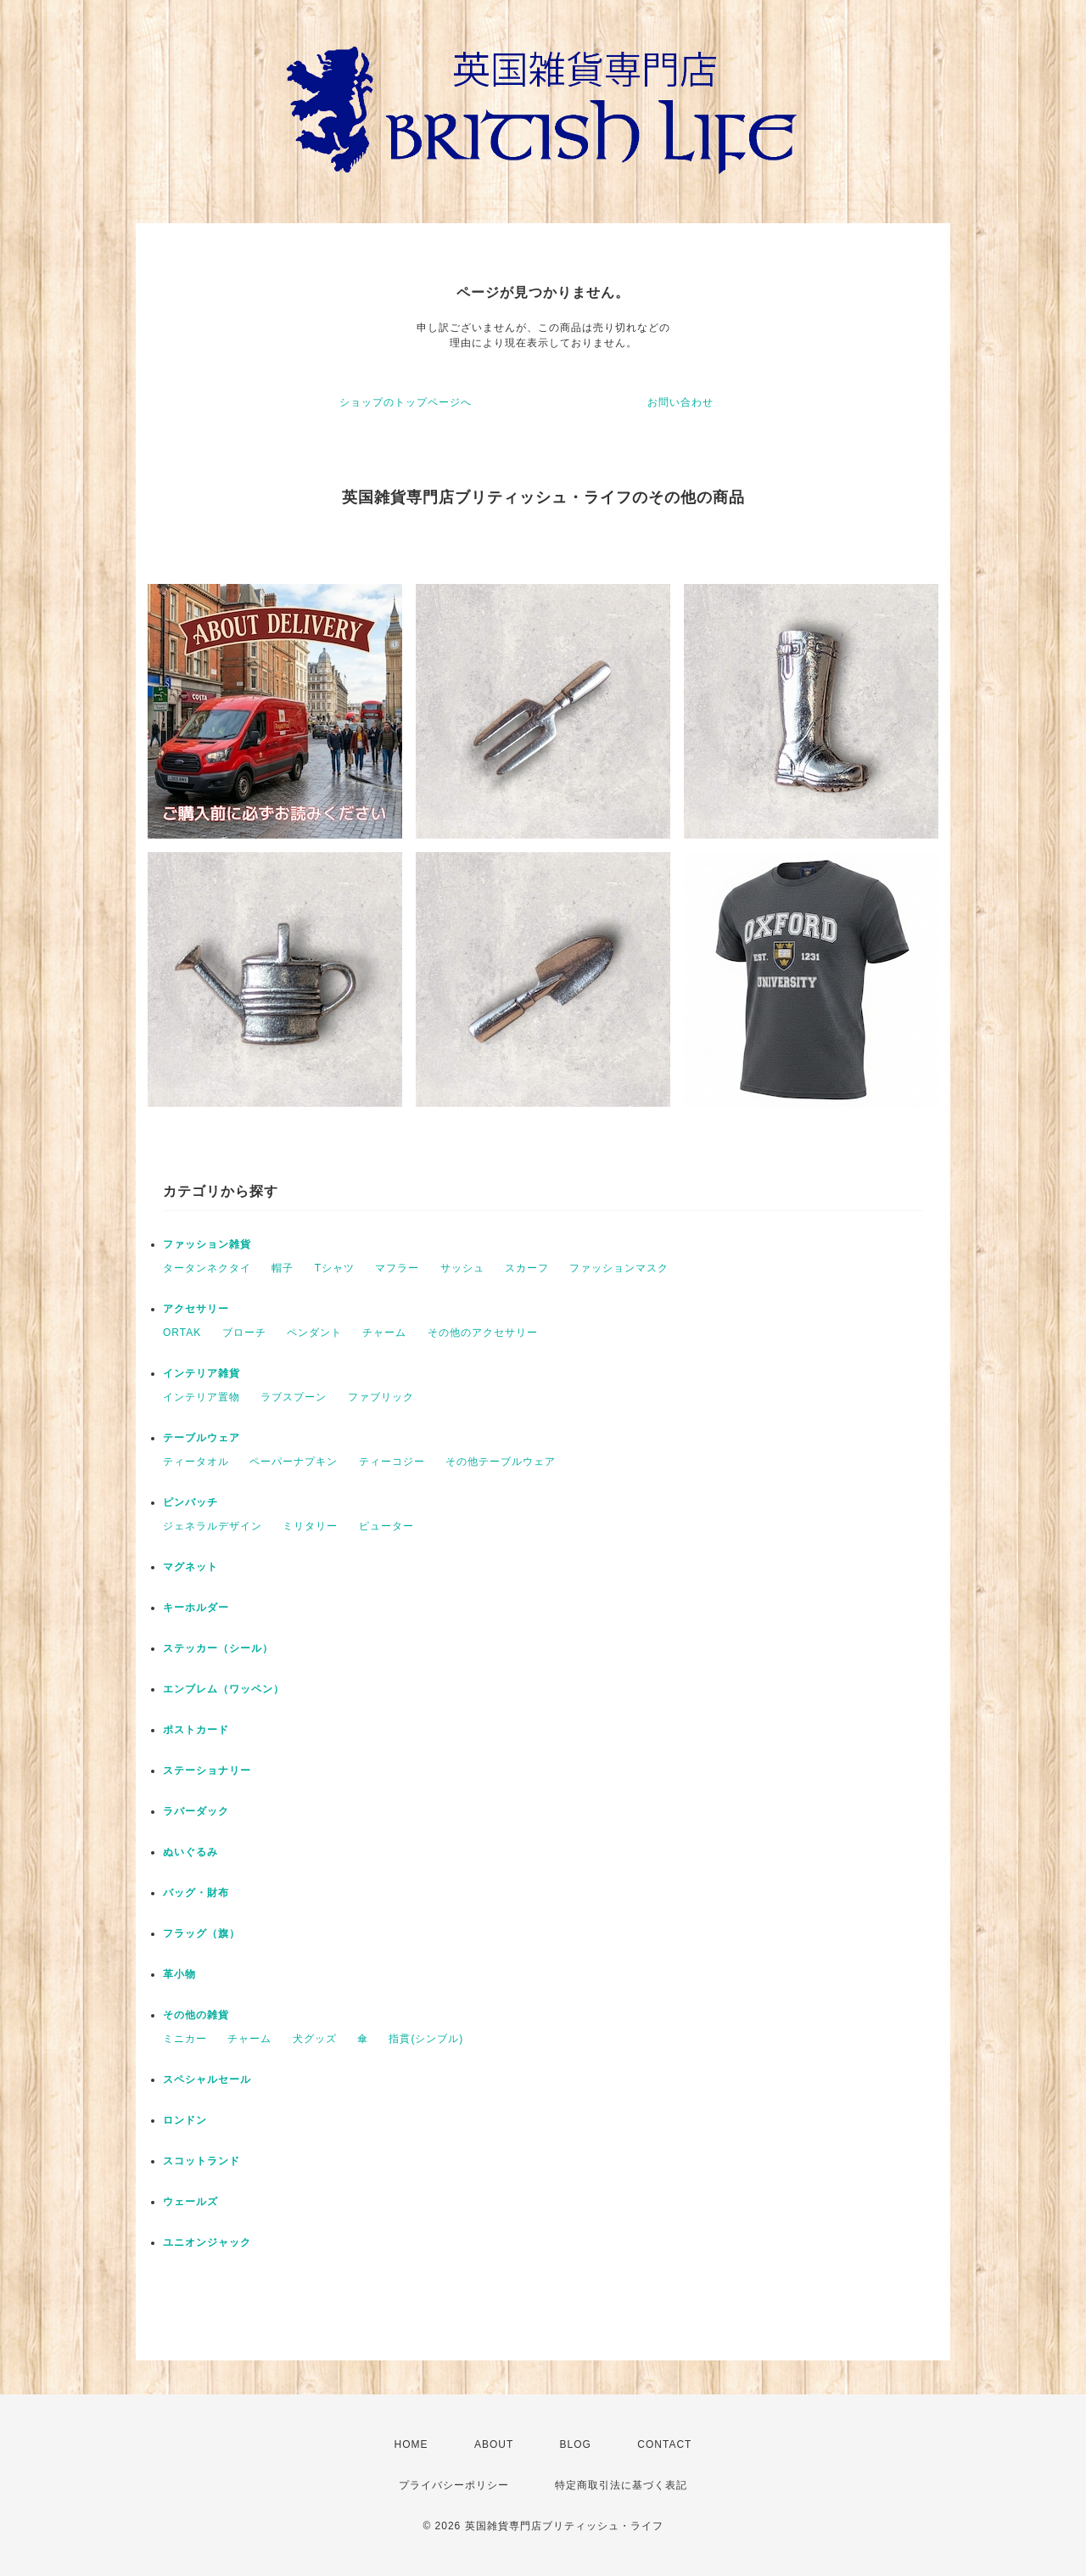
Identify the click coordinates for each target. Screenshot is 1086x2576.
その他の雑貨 (196, 2015)
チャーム (384, 1333)
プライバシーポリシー (454, 2485)
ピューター (386, 1526)
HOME (411, 2444)
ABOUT (493, 2444)
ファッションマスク (619, 1268)
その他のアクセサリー (483, 1333)
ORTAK (182, 1333)
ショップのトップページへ (405, 402)
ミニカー (185, 2039)
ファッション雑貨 (207, 1244)
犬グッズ (315, 2039)
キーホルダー (196, 1608)
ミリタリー (310, 1526)
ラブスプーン (293, 1397)
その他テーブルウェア (500, 1462)
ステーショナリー (207, 1770)
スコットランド (201, 2161)
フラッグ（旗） (201, 1933)
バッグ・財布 (196, 1893)
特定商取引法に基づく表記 (621, 2485)
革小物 (179, 1974)
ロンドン (185, 2120)
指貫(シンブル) (426, 2039)
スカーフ (527, 1268)
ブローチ (244, 1333)
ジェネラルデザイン (212, 1526)
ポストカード (196, 1730)
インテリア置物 (201, 1397)
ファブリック (381, 1397)
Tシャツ (335, 1268)
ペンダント (314, 1333)
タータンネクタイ (207, 1268)
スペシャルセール (207, 2079)
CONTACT (664, 2444)
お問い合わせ (680, 402)
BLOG (575, 2444)
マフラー (397, 1268)
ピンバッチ (190, 1502)
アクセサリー (196, 1309)
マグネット (190, 1567)
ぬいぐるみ (190, 1852)
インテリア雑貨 (201, 1373)
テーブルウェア (201, 1438)
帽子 (283, 1268)
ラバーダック (196, 1811)
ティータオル (196, 1462)
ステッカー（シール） (218, 1648)
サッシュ (462, 1268)
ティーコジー (392, 1462)
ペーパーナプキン (293, 1462)
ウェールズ (190, 2202)
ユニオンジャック (207, 2242)
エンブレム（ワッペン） (223, 1689)
